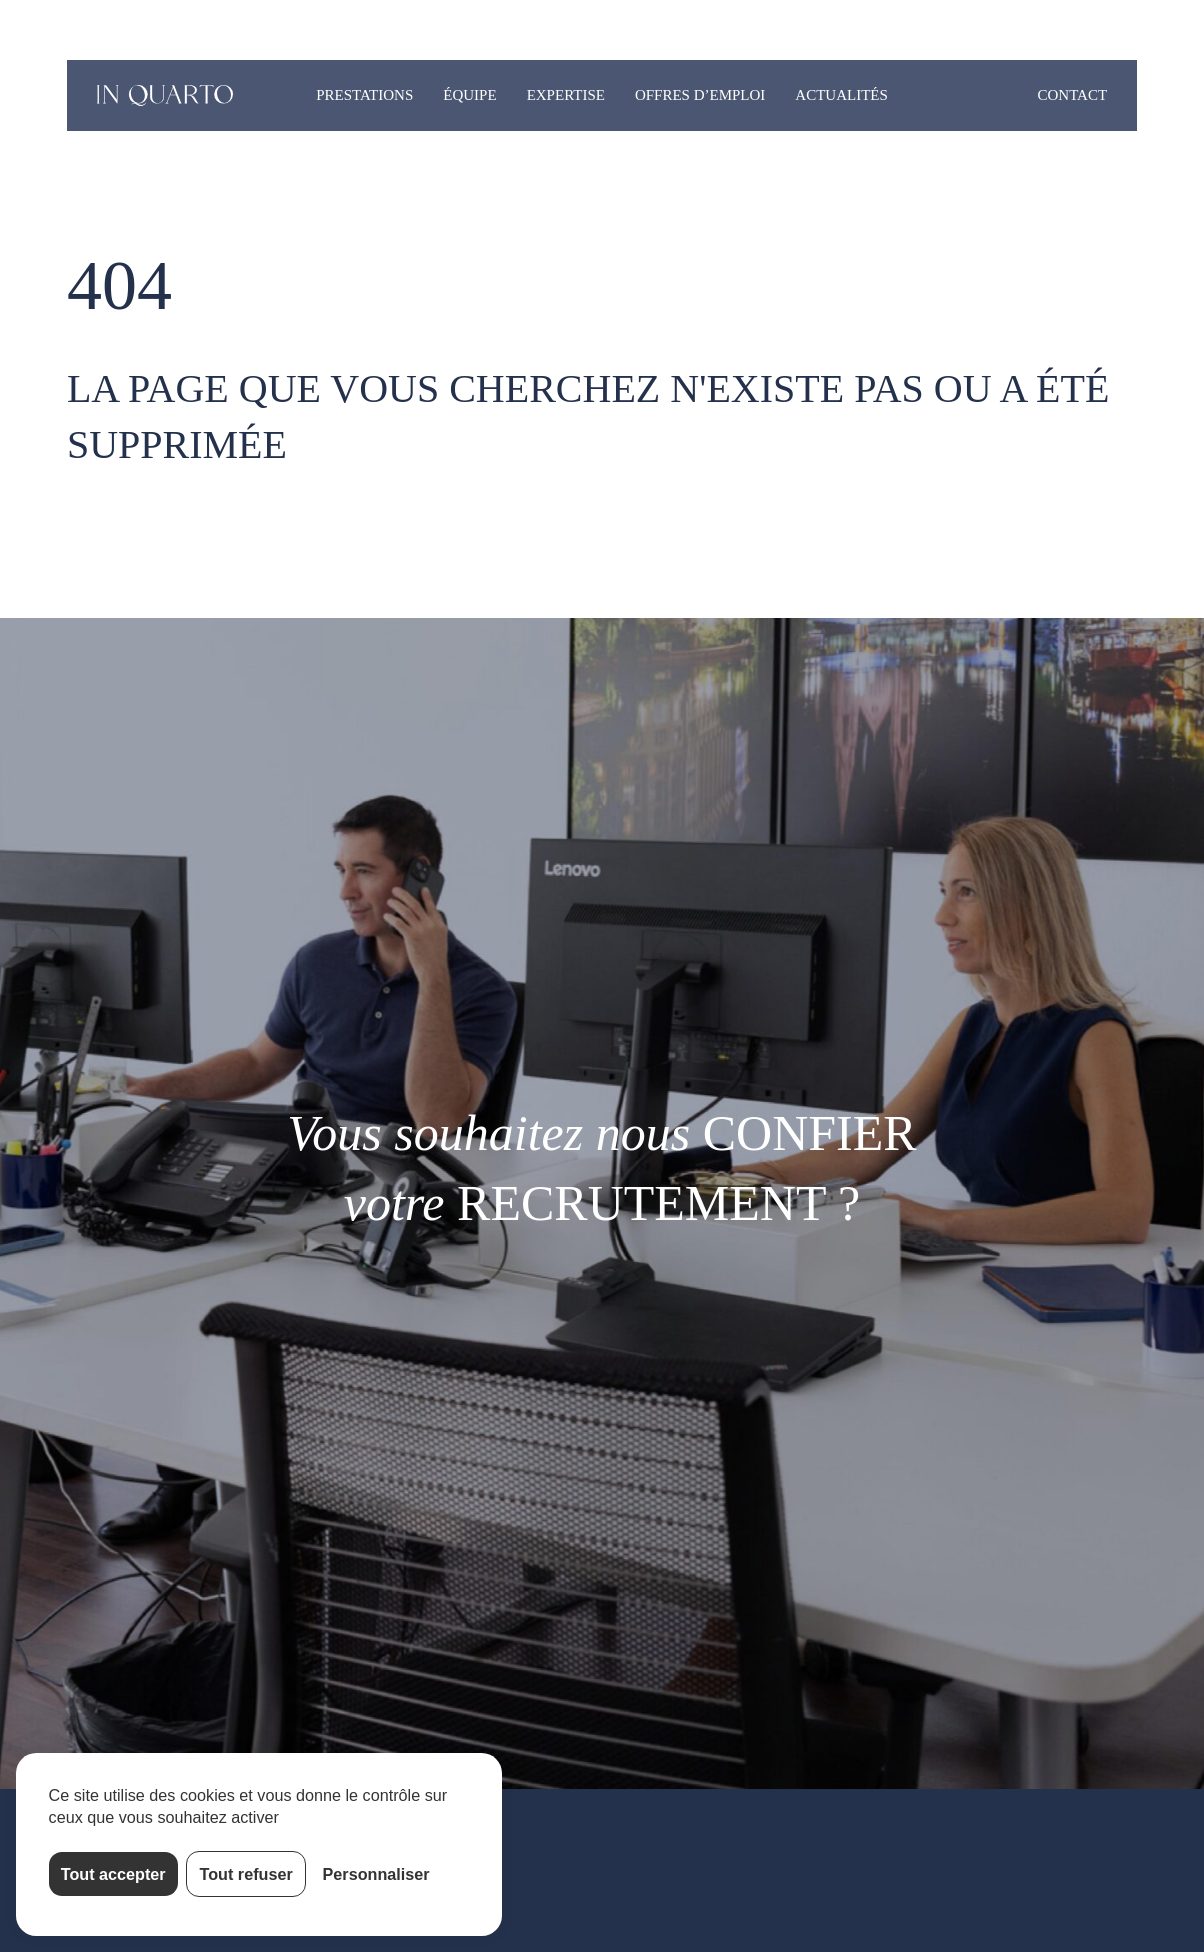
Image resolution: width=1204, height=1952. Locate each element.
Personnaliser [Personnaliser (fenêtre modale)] (376, 1874)
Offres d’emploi (700, 95)
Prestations (364, 95)
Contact (1072, 95)
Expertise (566, 95)
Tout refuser (246, 1874)
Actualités (841, 95)
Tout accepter (113, 1874)
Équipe (469, 95)
